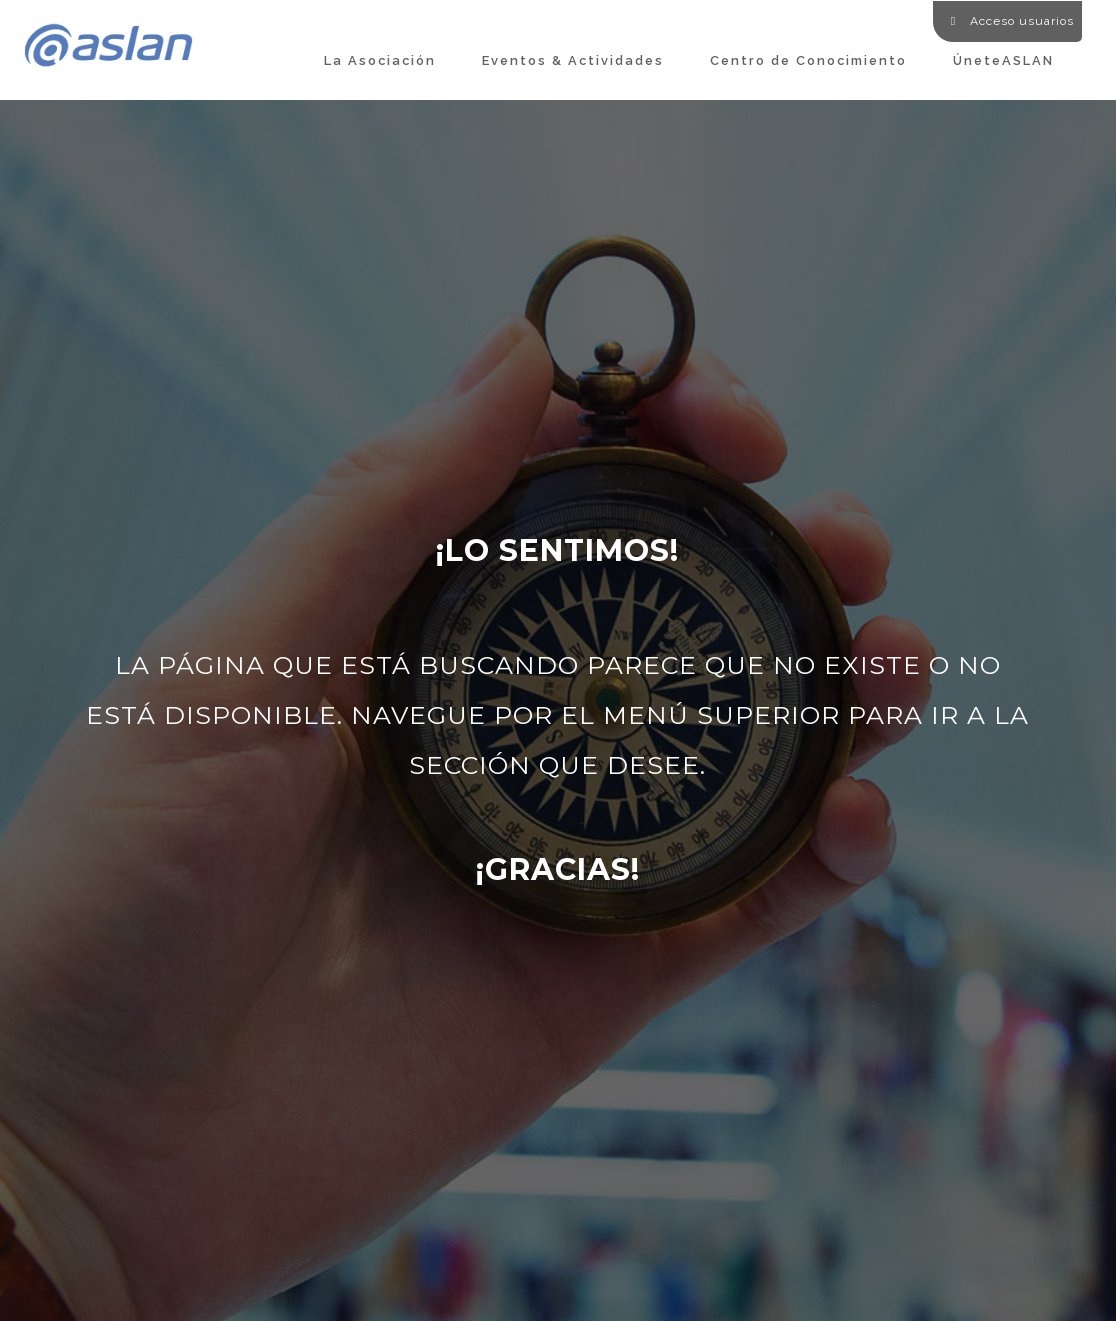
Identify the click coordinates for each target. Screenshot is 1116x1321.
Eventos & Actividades (573, 60)
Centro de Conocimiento (808, 60)
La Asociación (380, 60)
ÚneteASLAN (1003, 60)
